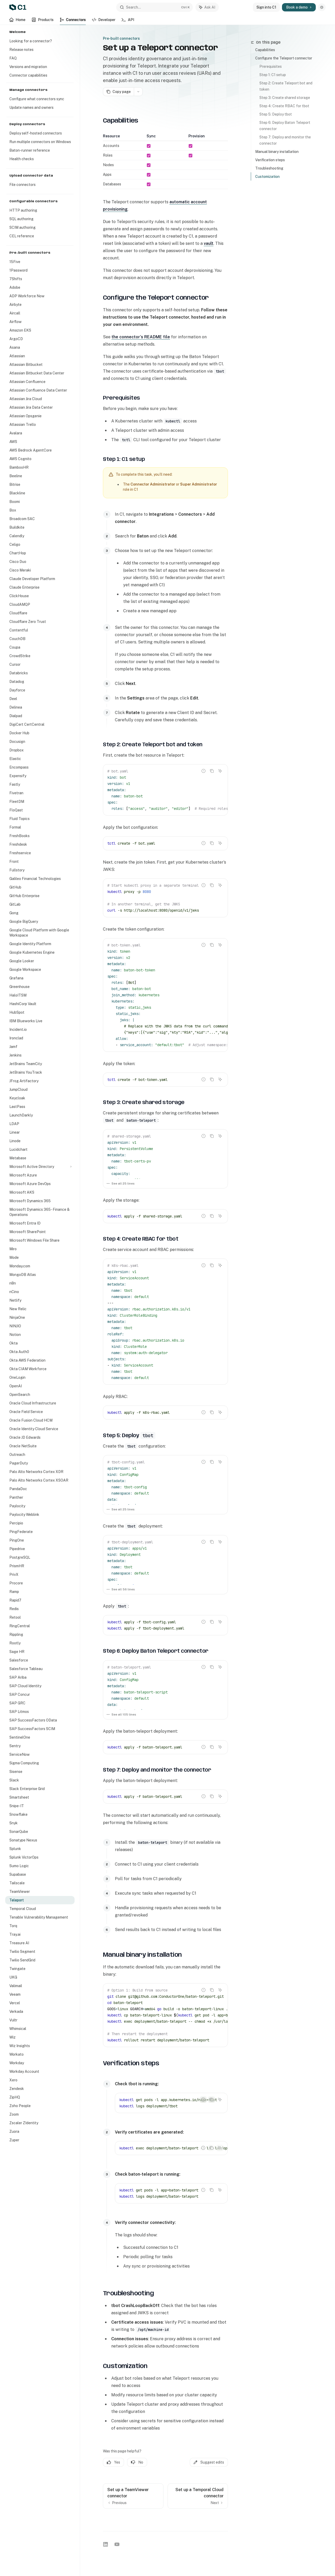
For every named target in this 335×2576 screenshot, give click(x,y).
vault (208, 243)
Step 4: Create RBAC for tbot (284, 106)
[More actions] (138, 91)
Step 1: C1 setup (272, 75)
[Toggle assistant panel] (207, 7)
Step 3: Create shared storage (284, 98)
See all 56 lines (120, 1589)
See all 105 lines (121, 1714)
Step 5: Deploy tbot (275, 114)
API (128, 21)
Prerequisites (270, 66)
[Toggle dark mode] (322, 7)
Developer (103, 21)
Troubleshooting (269, 168)
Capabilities (265, 50)
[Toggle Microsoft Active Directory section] (40, 1166)
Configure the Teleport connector (283, 58)
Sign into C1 (266, 7)
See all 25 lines (120, 1183)
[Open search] (154, 7)
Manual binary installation (277, 152)
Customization (267, 176)
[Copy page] (118, 91)
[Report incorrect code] (203, 771)
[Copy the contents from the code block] (211, 771)
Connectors (73, 21)
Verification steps (270, 160)
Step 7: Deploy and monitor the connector (285, 140)
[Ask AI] (220, 771)
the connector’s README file (140, 336)
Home (17, 21)
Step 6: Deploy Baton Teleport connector (285, 125)
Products (43, 21)
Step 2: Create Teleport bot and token (286, 86)
